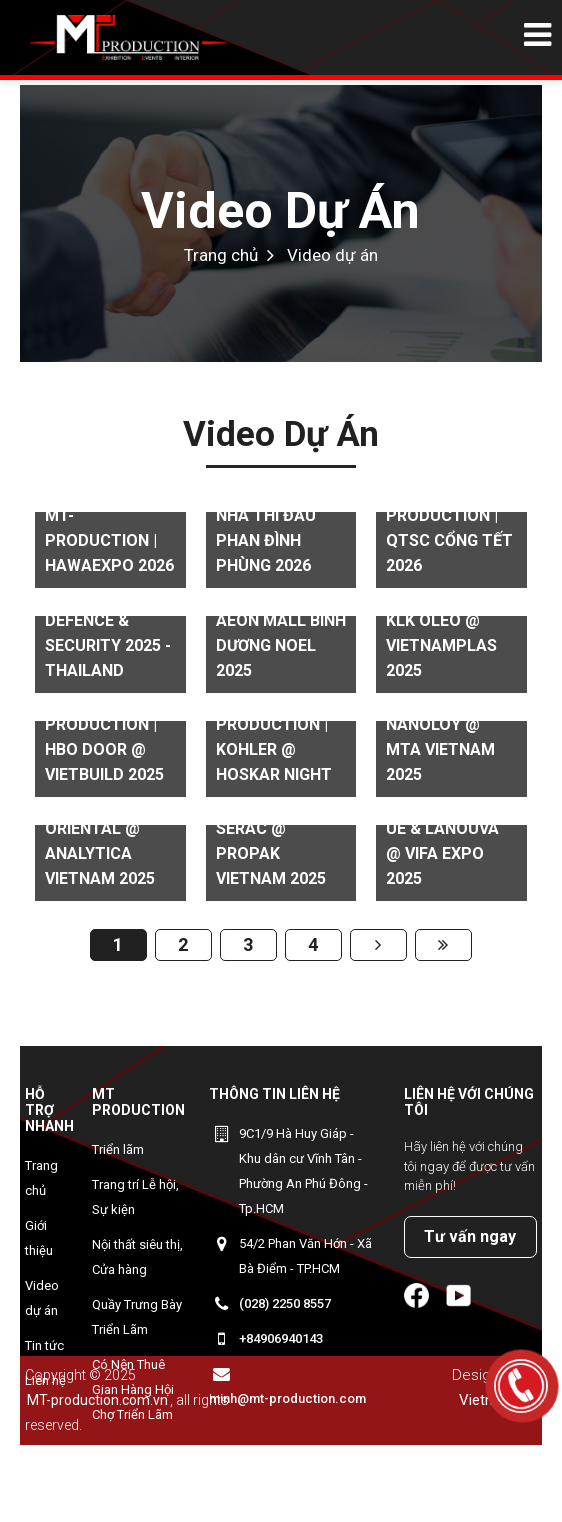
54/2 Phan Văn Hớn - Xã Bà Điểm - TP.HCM (305, 1256)
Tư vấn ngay (470, 1236)
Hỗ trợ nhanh (49, 1110)
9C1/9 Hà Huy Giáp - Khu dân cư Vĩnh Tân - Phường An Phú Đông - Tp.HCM (303, 1171)
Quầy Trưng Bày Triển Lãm (137, 1317)
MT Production (138, 1102)
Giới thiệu (39, 1238)
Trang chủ (221, 255)
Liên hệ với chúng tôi (469, 1102)
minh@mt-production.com (287, 1398)
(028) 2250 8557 (285, 1303)
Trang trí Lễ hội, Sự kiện (135, 1197)
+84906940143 (281, 1338)
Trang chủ (41, 1178)
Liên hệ (45, 1380)
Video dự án (280, 211)
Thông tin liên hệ (274, 1094)
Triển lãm (118, 1149)
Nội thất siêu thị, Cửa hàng (137, 1257)
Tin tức (44, 1345)
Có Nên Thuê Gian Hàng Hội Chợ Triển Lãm (133, 1389)
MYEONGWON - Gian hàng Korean (136, 1474)
